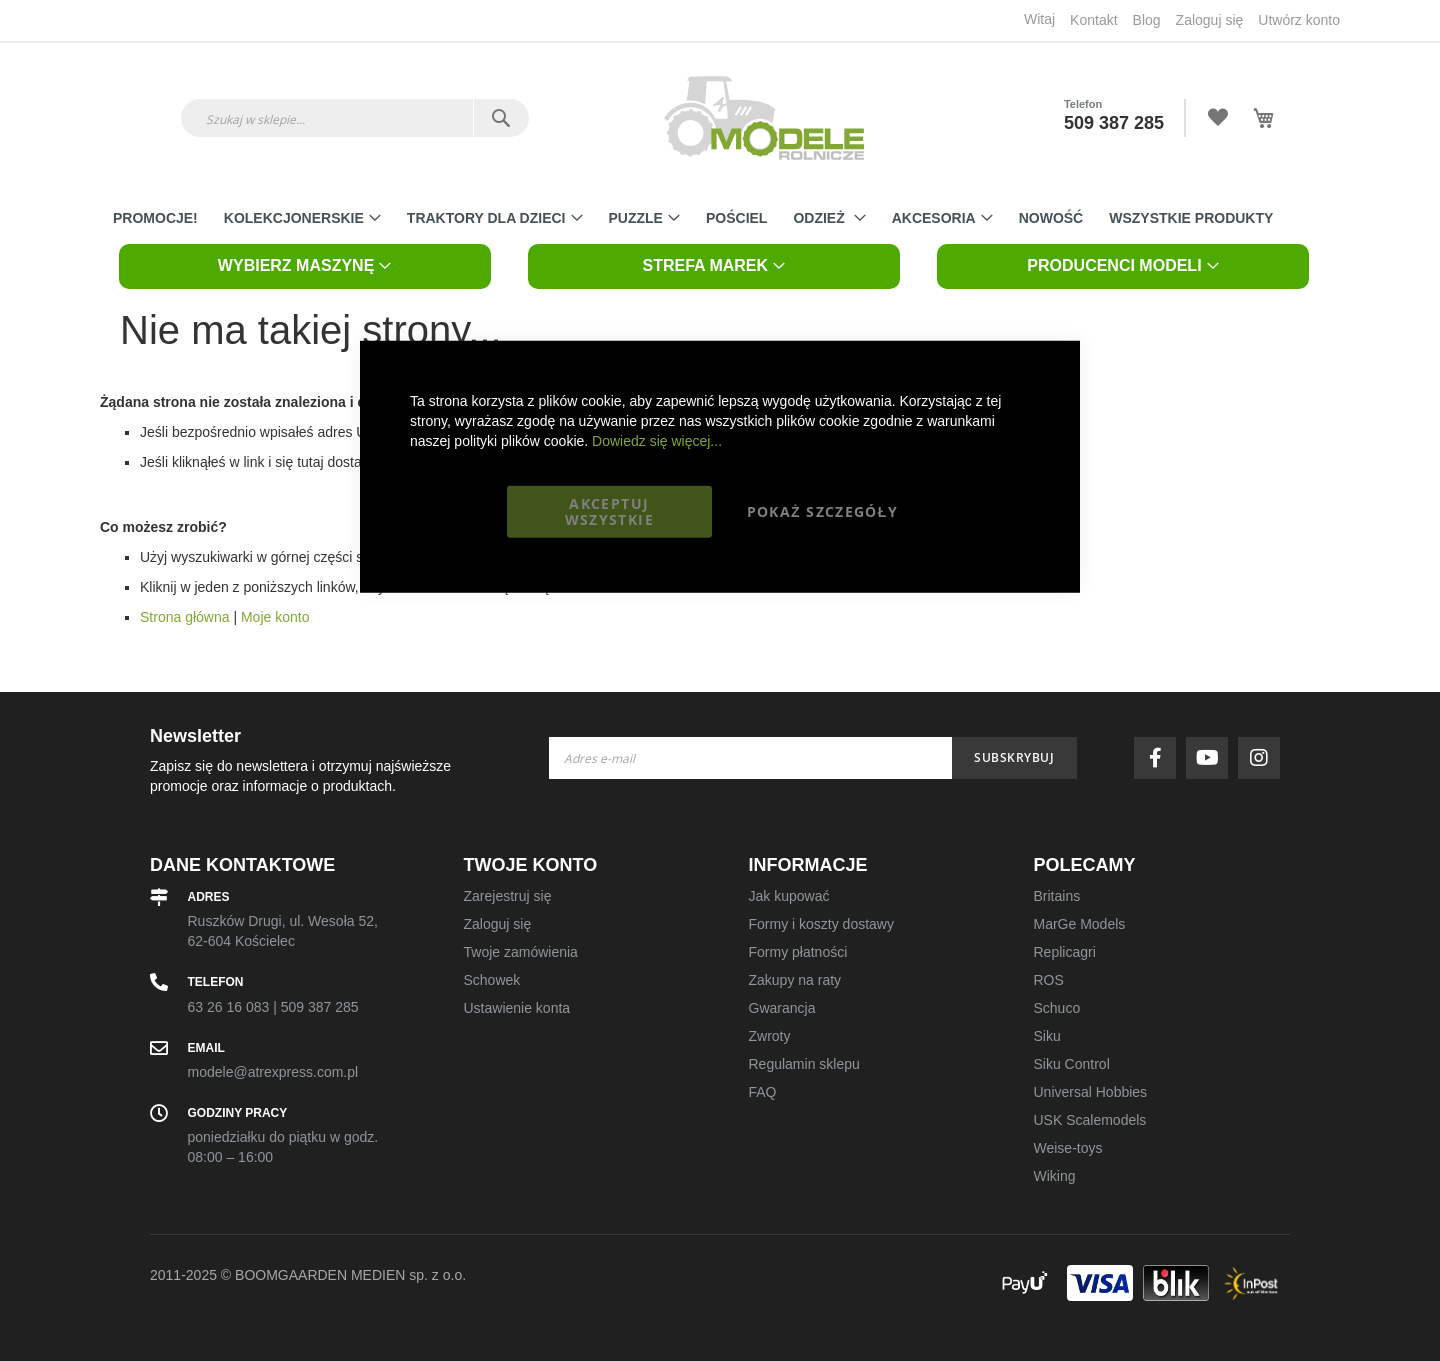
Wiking (1055, 1176)
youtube (1212, 758)
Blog (1147, 20)
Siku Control (1072, 1064)
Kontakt (1093, 20)
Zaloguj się (1210, 20)
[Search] (500, 118)
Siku (1047, 1036)
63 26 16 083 (229, 1007)
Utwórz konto (1299, 20)
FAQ (763, 1092)
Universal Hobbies (1091, 1092)
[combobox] (355, 118)
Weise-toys (1068, 1148)
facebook (1160, 758)
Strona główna (185, 617)
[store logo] (764, 118)
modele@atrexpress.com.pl (273, 1072)
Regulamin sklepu (804, 1064)
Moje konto (275, 617)
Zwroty (770, 1036)
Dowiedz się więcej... (657, 440)
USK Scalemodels (1090, 1120)
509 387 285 (1114, 123)
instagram (1264, 758)
